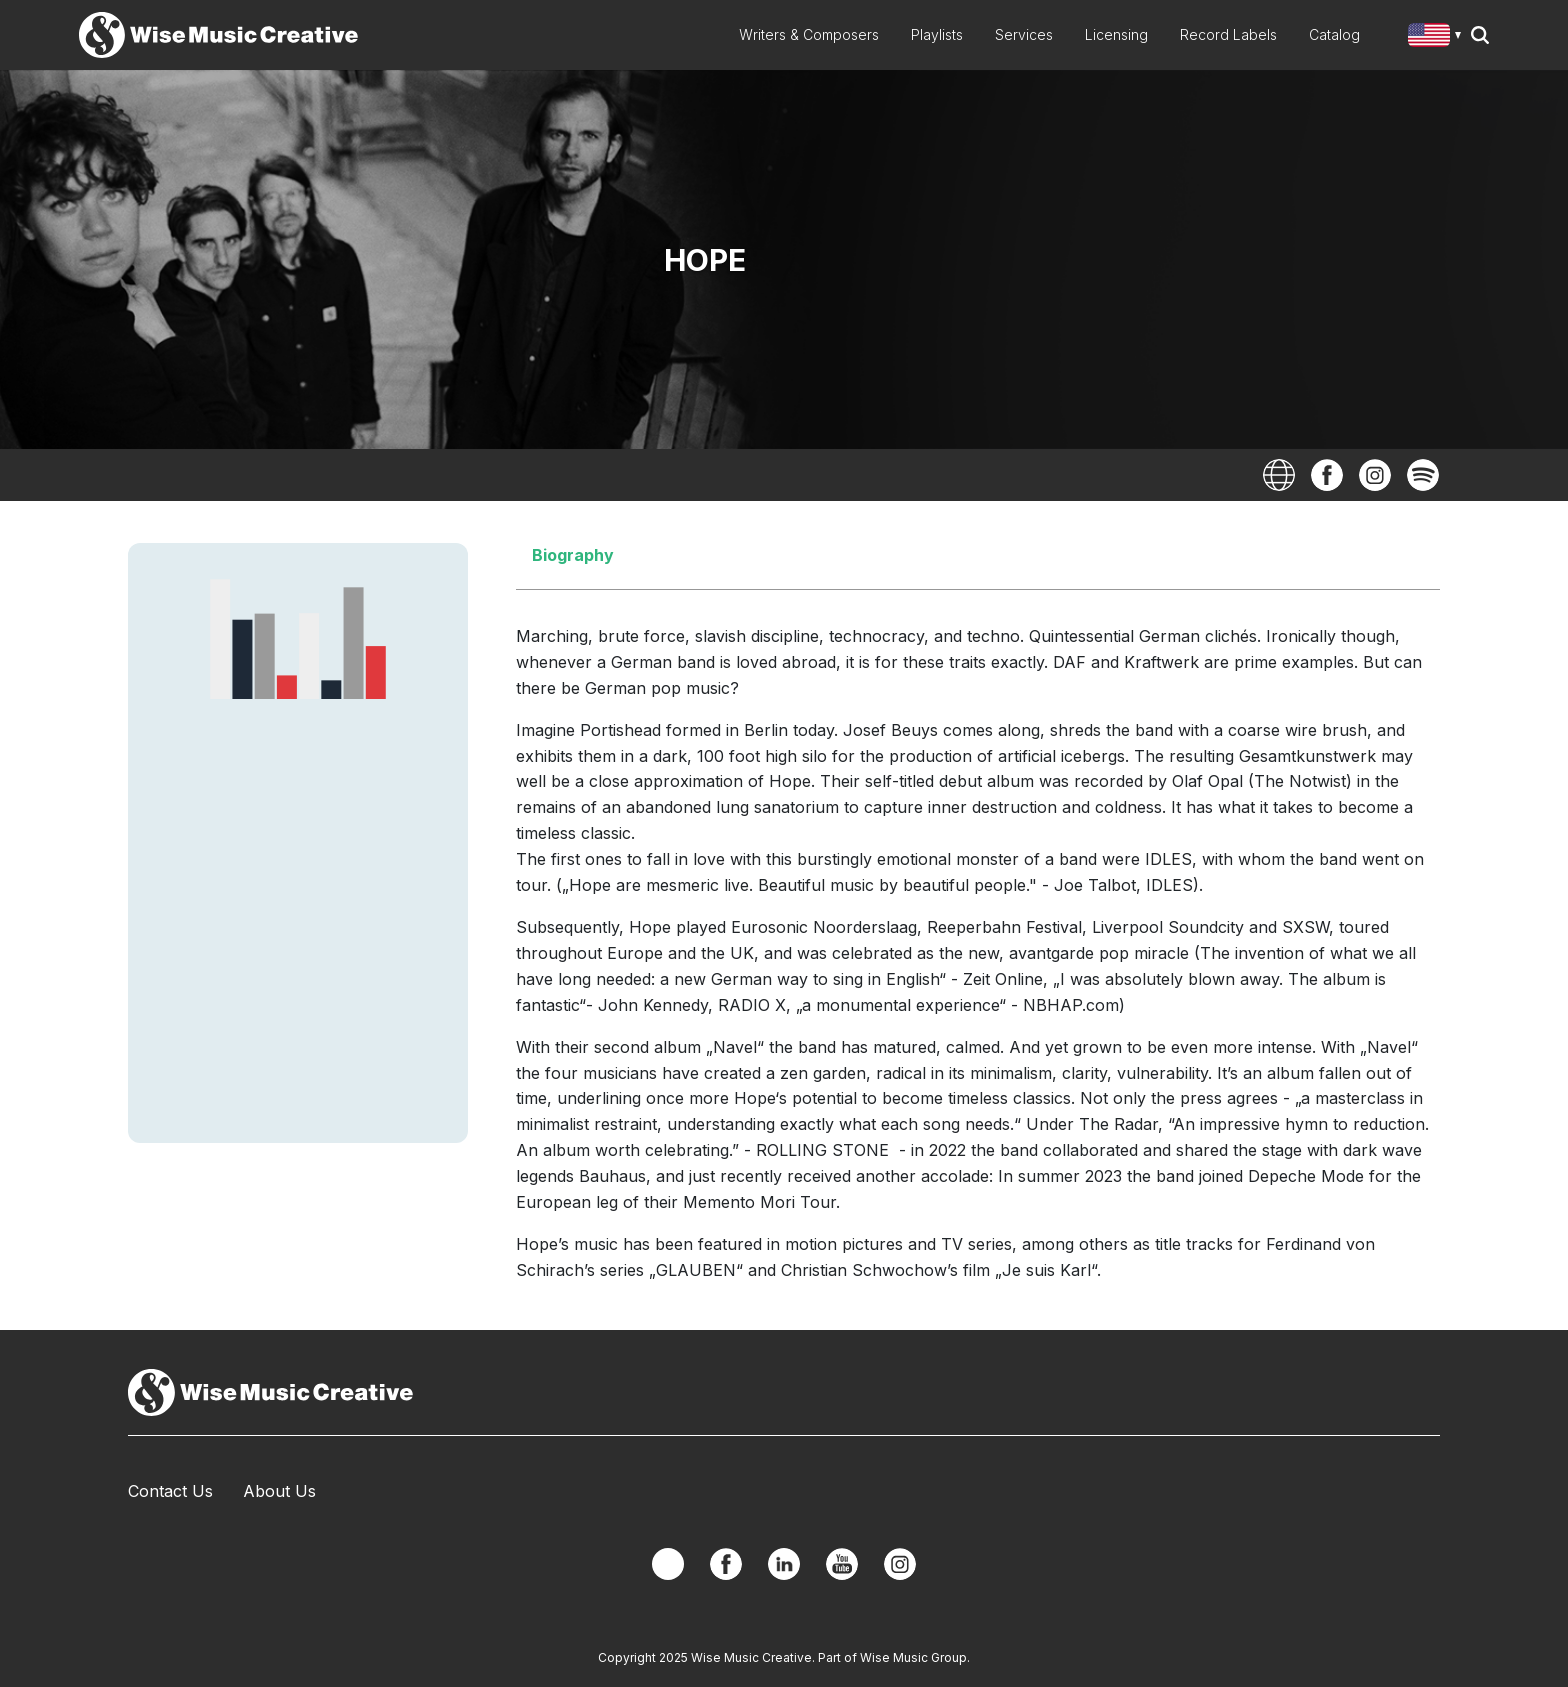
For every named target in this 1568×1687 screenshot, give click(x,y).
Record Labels (1228, 34)
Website (1279, 475)
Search (1480, 35)
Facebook (1327, 475)
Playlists (937, 34)
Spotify (1423, 475)
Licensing (1116, 34)
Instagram (1375, 475)
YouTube (842, 1564)
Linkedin (784, 1564)
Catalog (1334, 34)
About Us (279, 1491)
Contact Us (170, 1491)
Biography (573, 555)
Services (1024, 34)
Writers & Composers (809, 34)
